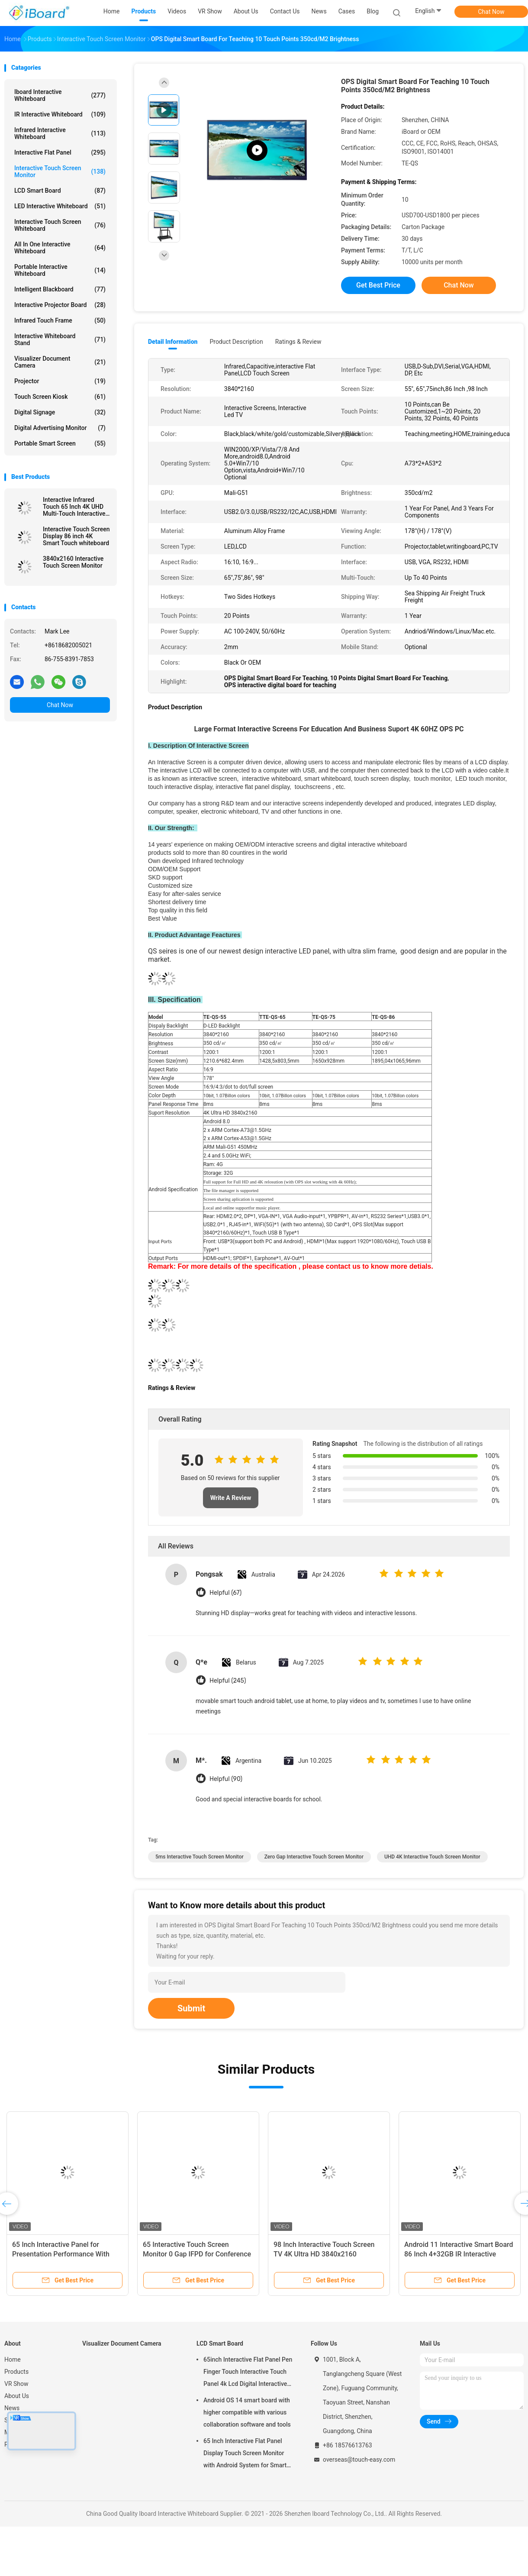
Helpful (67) (225, 1593)
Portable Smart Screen (60, 443)
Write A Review (230, 1497)
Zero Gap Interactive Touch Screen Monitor (314, 1857)
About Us (16, 2395)
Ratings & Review (298, 341)
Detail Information (172, 341)
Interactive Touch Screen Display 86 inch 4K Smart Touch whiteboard (76, 536)
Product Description (236, 341)
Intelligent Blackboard (60, 289)
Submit (191, 2008)
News (11, 2408)
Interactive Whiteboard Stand (60, 339)
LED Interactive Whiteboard (60, 206)
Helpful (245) (227, 1680)
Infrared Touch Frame (60, 320)
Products (16, 2371)
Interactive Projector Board (60, 305)
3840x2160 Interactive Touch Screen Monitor (73, 562)
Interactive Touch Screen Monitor (60, 171)
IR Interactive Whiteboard (60, 114)
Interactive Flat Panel (60, 152)
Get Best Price (378, 285)
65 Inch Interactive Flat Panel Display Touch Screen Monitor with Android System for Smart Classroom (245, 2454)
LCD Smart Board (60, 190)
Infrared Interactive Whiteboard (60, 133)
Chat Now (491, 11)
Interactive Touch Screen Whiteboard (60, 225)
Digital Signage (60, 412)
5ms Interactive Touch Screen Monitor (199, 1857)
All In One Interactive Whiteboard (60, 248)
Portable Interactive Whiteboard (60, 270)
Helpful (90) (225, 1779)
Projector (60, 381)
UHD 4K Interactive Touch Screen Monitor (432, 1857)
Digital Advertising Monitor (60, 427)
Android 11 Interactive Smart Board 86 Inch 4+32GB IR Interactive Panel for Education (458, 2254)
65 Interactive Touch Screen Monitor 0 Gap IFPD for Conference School (197, 2254)
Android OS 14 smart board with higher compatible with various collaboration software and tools (247, 2412)
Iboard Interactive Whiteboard (60, 95)
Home (12, 2359)
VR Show (16, 2383)
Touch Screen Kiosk (60, 396)
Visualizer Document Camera (60, 362)
